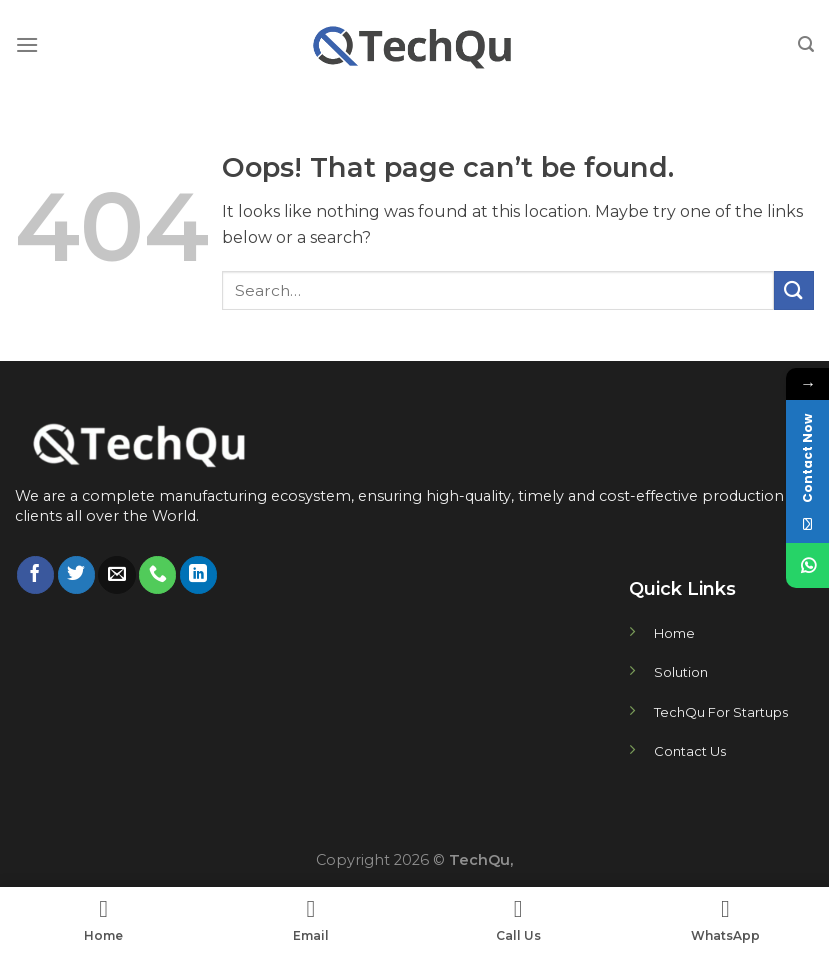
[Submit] (794, 290)
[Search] (806, 44)
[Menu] (27, 44)
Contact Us (690, 751)
